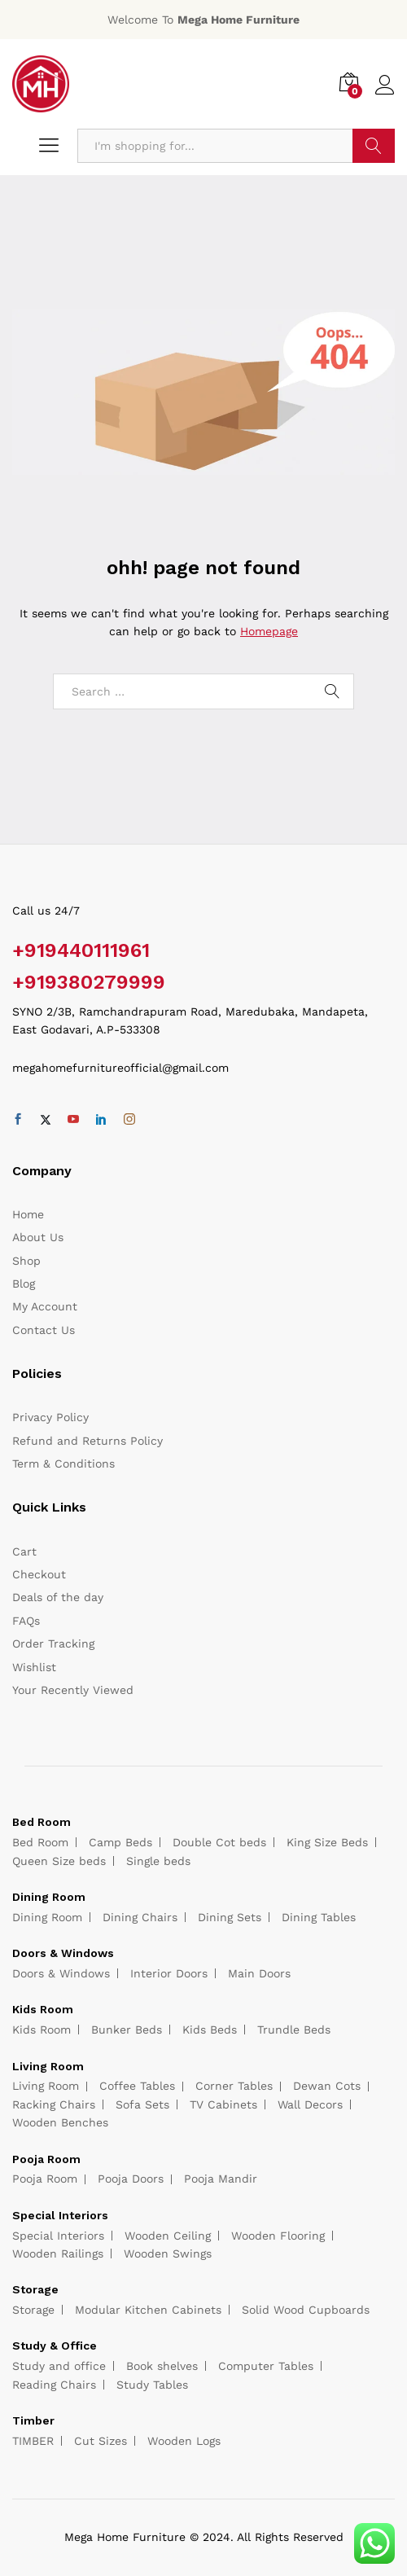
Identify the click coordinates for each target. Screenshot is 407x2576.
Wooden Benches (60, 2122)
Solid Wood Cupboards (306, 2309)
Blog (23, 1283)
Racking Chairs (53, 2104)
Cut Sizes (100, 2440)
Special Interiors (58, 2235)
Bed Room (40, 1842)
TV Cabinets (223, 2104)
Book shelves (162, 2365)
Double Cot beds (219, 1842)
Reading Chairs (54, 2384)
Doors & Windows (61, 1973)
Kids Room (41, 2029)
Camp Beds (120, 1842)
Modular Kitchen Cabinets (148, 2309)
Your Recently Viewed (72, 1689)
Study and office (59, 2365)
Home (28, 1214)
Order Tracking (53, 1643)
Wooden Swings (168, 2253)
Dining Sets (229, 1917)
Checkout (39, 1574)
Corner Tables (234, 2085)
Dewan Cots (327, 2085)
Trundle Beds (293, 2029)
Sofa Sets (142, 2104)
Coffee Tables (137, 2085)
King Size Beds (327, 1842)
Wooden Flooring (278, 2235)
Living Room (45, 2085)
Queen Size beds (59, 1860)
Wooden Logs (184, 2440)
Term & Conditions (63, 1463)
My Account (44, 1306)
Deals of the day (57, 1597)
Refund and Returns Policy (87, 1440)
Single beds (158, 1860)
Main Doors (259, 1973)
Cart (24, 1551)
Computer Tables (265, 2365)
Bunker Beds (126, 2029)
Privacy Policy (50, 1417)
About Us (37, 1237)
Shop (26, 1260)
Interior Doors (169, 1973)
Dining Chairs (140, 1917)
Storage (33, 2309)
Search (373, 146)
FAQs (26, 1620)
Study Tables (152, 2384)
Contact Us (43, 1329)
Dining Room (47, 1917)
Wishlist (34, 1667)
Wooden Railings (57, 2253)
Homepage (269, 631)
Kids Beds (209, 2029)
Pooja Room (44, 2178)
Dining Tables (319, 1917)
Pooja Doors (131, 2178)
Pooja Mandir (220, 2178)
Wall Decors (310, 2104)
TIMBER (33, 2440)
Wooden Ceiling (168, 2235)
